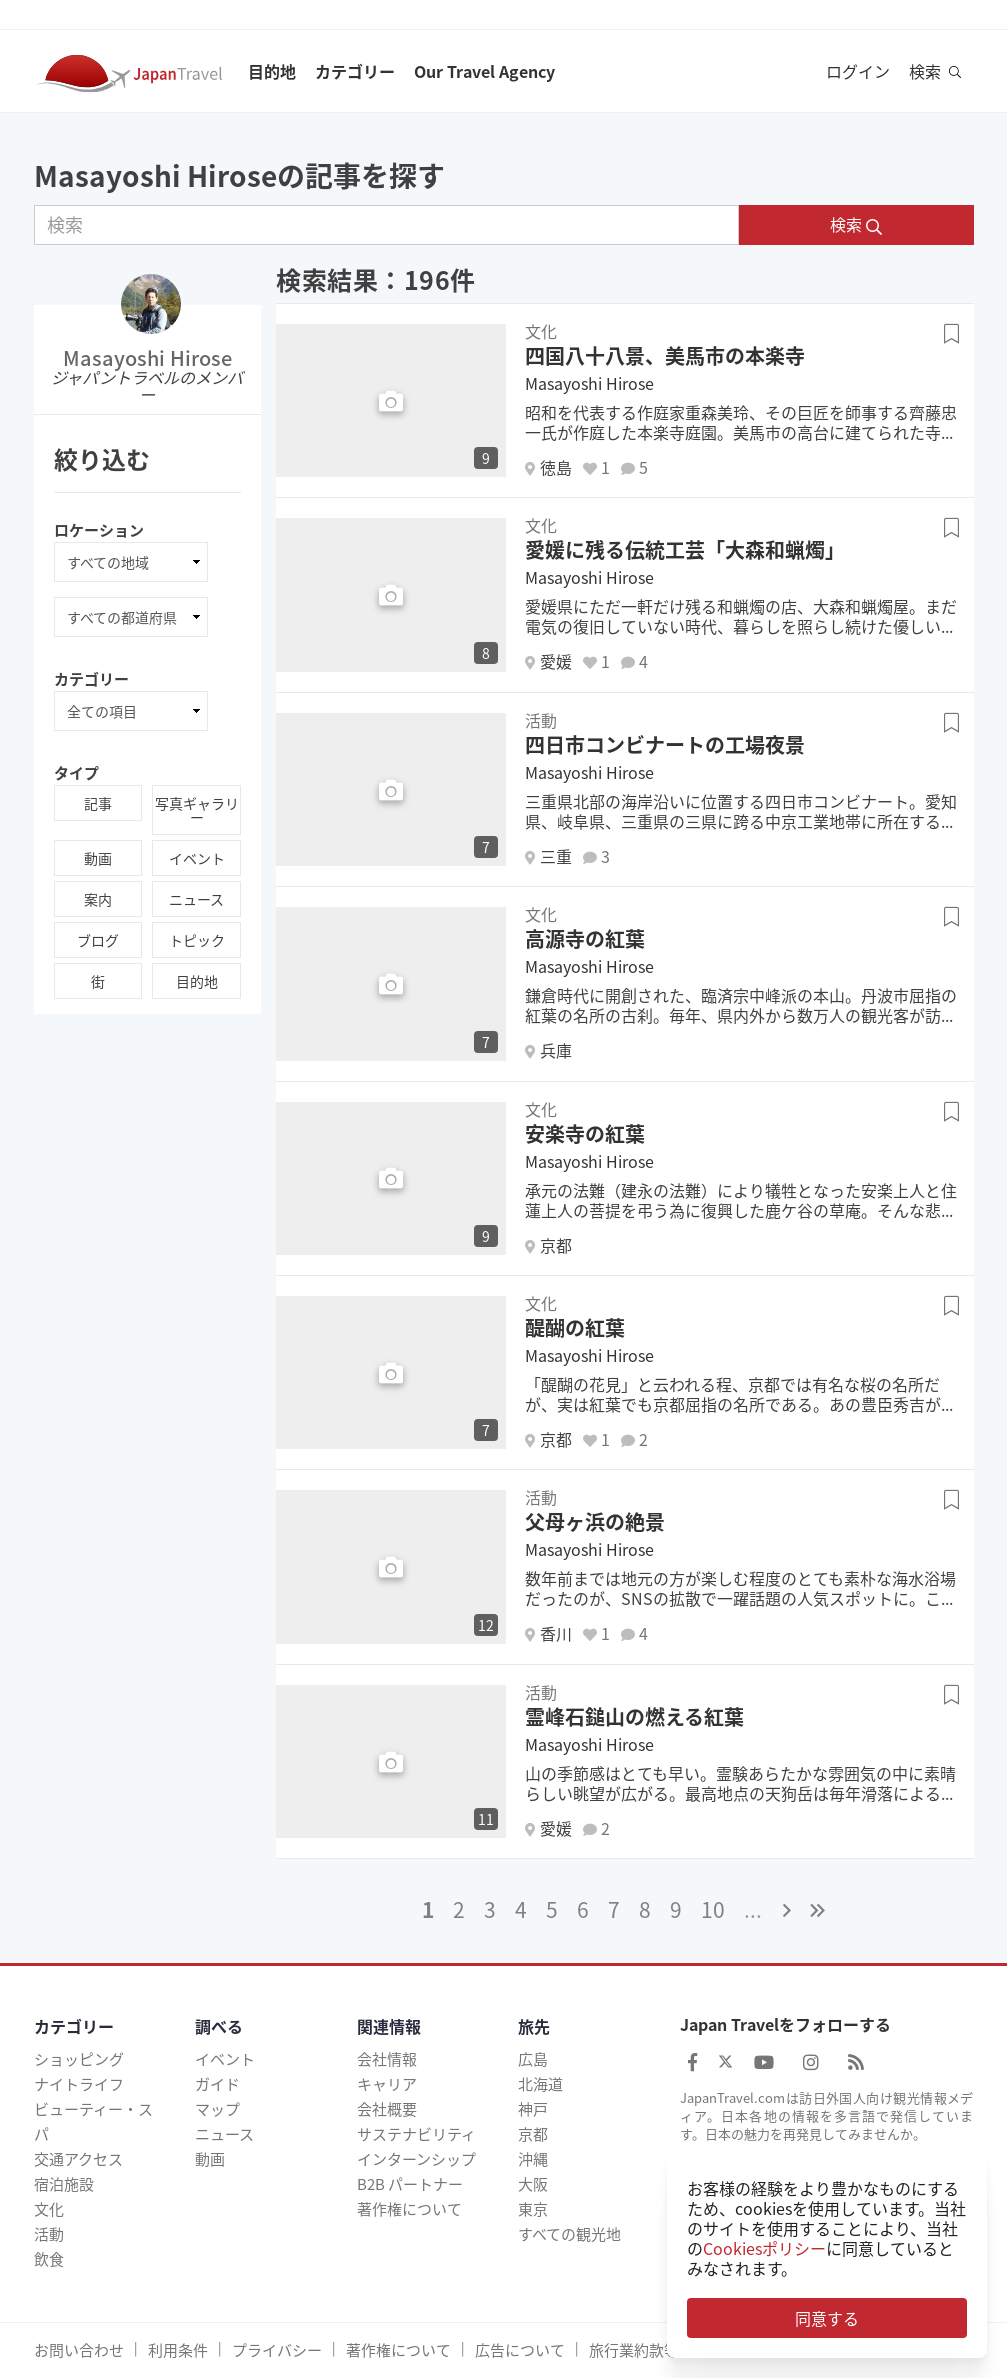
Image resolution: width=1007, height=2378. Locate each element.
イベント (197, 858)
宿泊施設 (64, 2184)
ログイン (858, 71)
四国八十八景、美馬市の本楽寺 (665, 355)
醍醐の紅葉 (575, 1327)
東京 (533, 2209)
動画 (98, 858)
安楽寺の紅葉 (585, 1133)
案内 (98, 899)
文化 (49, 2209)
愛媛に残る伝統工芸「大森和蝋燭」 (685, 549)
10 (713, 1909)
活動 (49, 2234)
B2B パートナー (410, 2184)
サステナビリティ (416, 2134)
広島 (533, 2059)
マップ (217, 2109)
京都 (533, 2134)
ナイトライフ (79, 2084)
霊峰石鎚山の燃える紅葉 (634, 1716)
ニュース (196, 899)
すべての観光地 (569, 2234)
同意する (827, 2318)
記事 (98, 803)
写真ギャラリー (197, 810)
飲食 (49, 2259)
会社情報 (387, 2059)
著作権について (409, 2209)
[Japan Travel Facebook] (692, 2061)
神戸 (533, 2109)
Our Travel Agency (484, 71)
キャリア (387, 2084)
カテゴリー (355, 71)
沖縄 (533, 2159)
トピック (197, 940)
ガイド (217, 2084)
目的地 (272, 71)
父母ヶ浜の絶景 (595, 1521)
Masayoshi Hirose (147, 357)
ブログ (98, 940)
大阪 (533, 2184)
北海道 (540, 2084)
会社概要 (387, 2109)
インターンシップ (416, 2159)
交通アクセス (78, 2159)
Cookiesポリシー (764, 2248)
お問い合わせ (79, 2350)
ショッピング (79, 2059)
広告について (520, 2350)
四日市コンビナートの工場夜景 (665, 744)
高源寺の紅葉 (585, 938)
